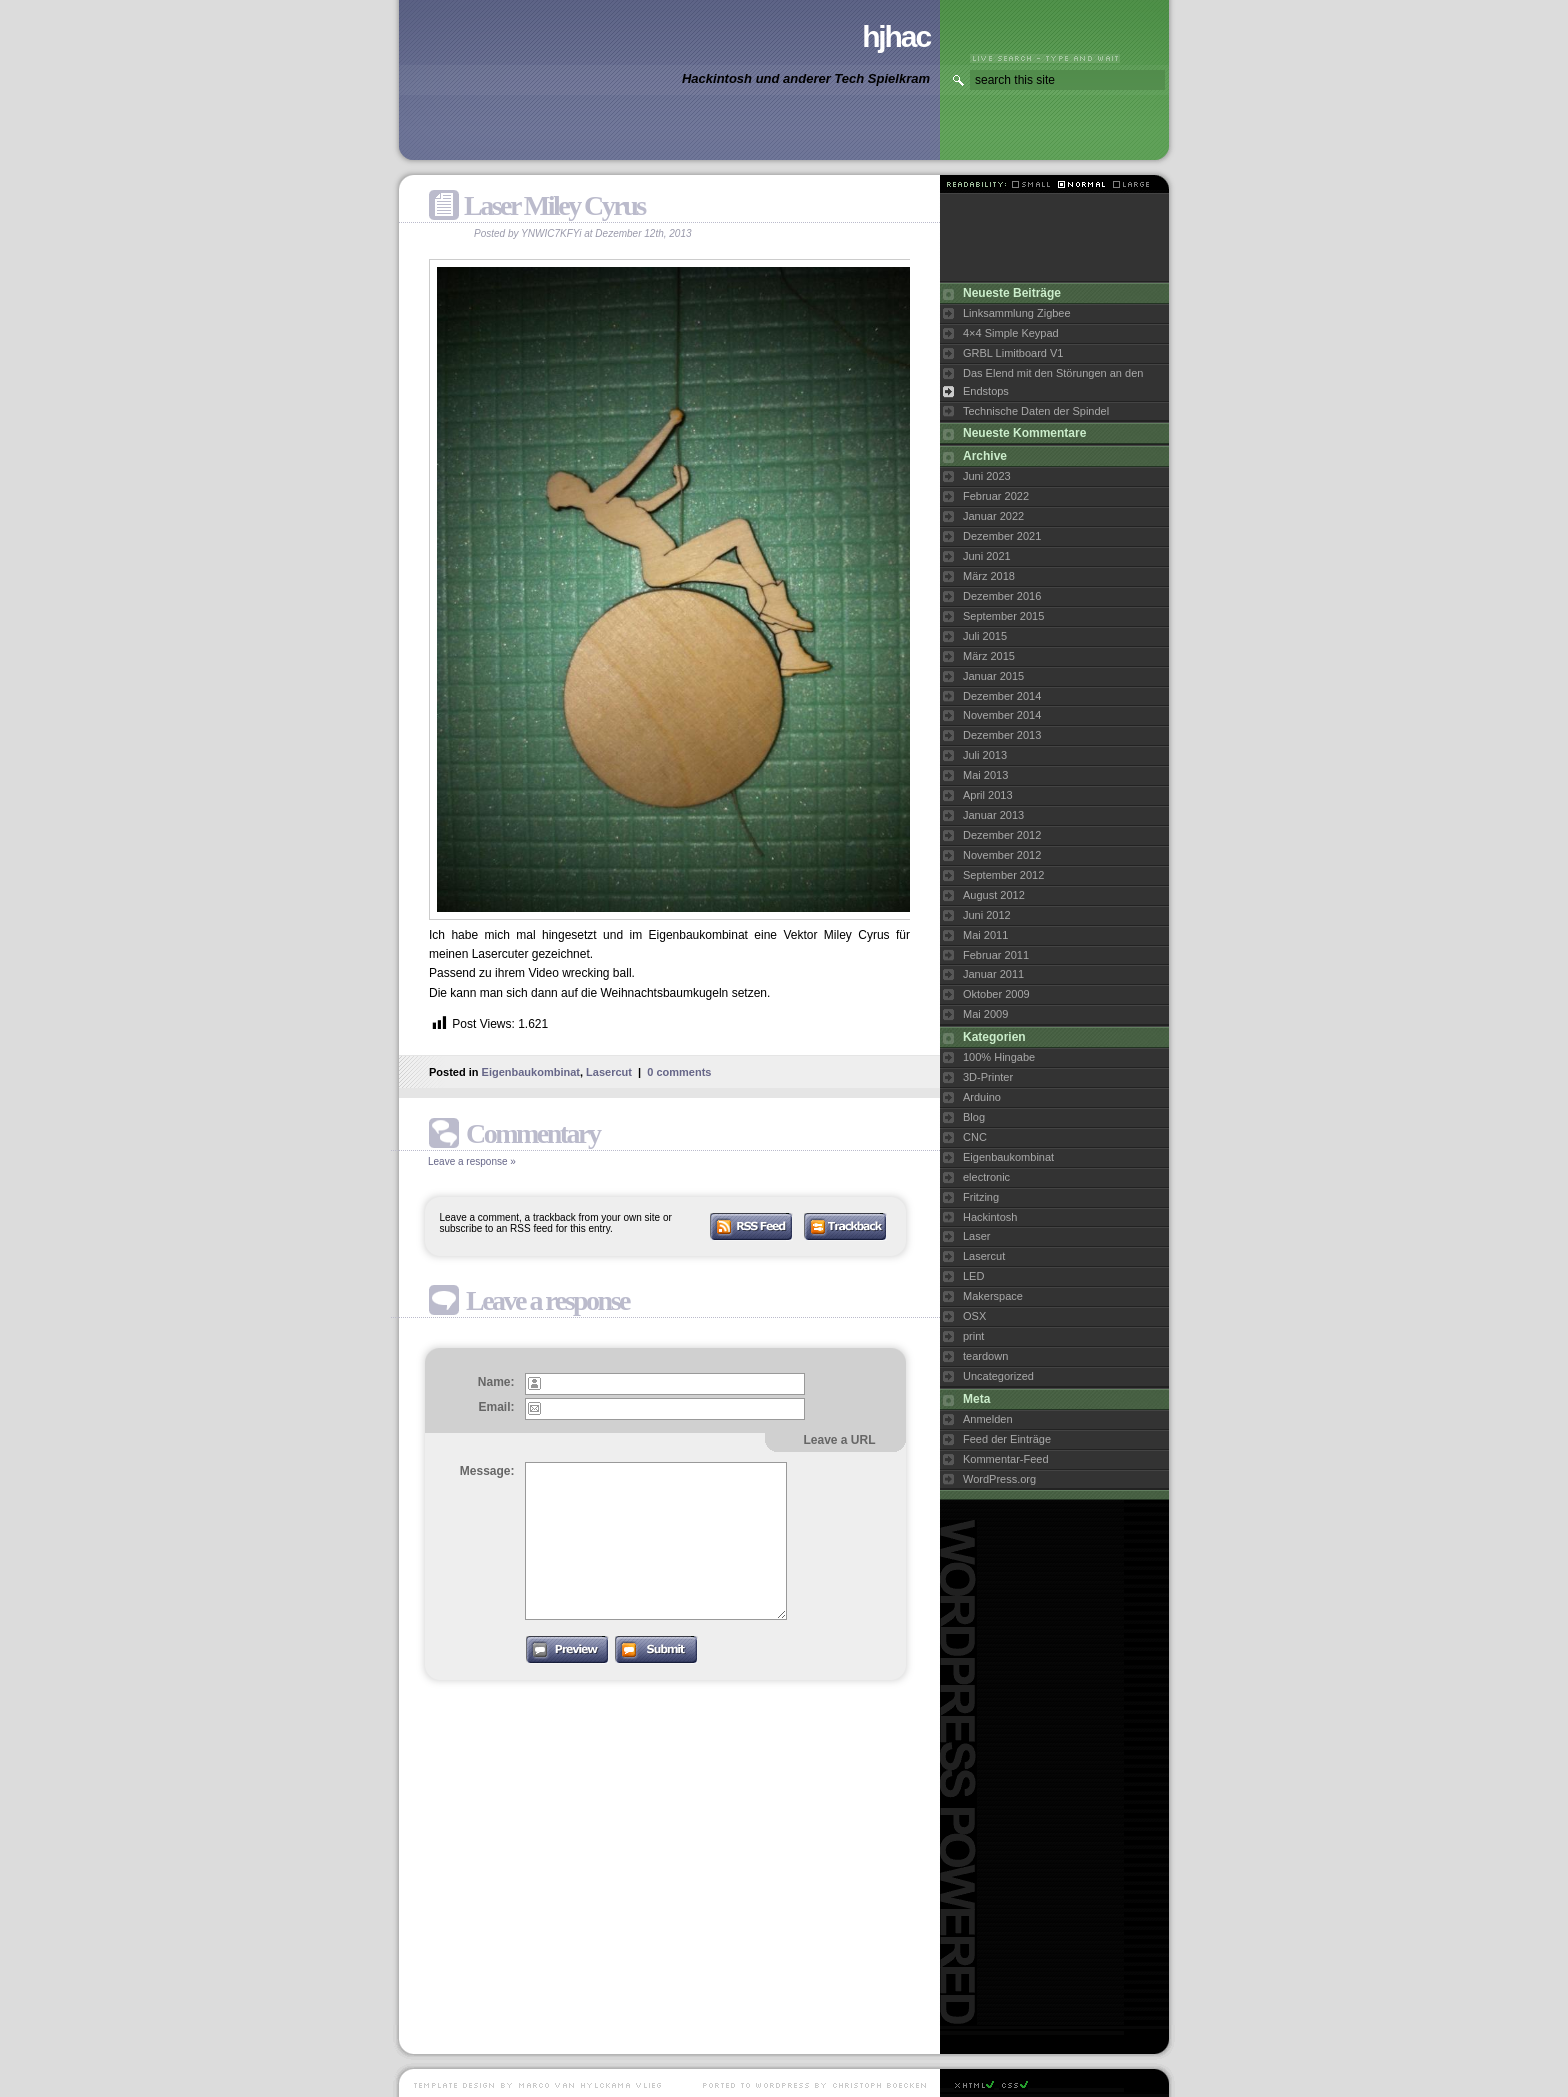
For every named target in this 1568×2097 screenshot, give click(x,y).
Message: (487, 1471)
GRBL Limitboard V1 (1013, 353)
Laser (977, 1236)
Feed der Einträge (1007, 1439)
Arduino (982, 1097)
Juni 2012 (987, 915)
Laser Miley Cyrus (554, 205)
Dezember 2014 (1002, 696)
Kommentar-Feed (1006, 1459)
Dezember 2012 (1002, 835)
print (973, 1336)
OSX (974, 1316)
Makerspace (993, 1296)
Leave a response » (472, 1161)
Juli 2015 (985, 636)
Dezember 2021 (1002, 536)
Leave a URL (839, 1440)
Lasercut (609, 1072)
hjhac (896, 36)
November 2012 (1002, 855)
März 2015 (989, 656)
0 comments (679, 1072)
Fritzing (981, 1197)
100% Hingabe (999, 1057)
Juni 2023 (987, 476)
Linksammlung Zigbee (1017, 313)
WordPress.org (999, 1479)
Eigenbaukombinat (531, 1072)
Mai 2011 (985, 935)
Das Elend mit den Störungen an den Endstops (1053, 382)
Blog (974, 1117)
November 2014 (1002, 715)
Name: (496, 1382)
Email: (496, 1407)
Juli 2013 (985, 755)
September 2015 (1003, 616)
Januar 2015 (993, 676)
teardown (985, 1356)
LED (973, 1276)
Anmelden (988, 1419)
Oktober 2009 (996, 994)
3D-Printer (988, 1077)
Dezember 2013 (1002, 735)
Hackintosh (990, 1217)
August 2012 (994, 895)
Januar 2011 (993, 974)
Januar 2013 (993, 815)
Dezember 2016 (1002, 596)
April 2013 (988, 795)
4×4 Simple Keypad (1011, 333)
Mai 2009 (985, 1014)
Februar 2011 (996, 955)
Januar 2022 (993, 516)
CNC (975, 1137)
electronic (986, 1177)
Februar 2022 (996, 496)
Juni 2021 (987, 556)
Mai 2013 (985, 775)
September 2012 (1003, 875)
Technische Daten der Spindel (1036, 411)
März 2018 (989, 576)
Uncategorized (998, 1376)
